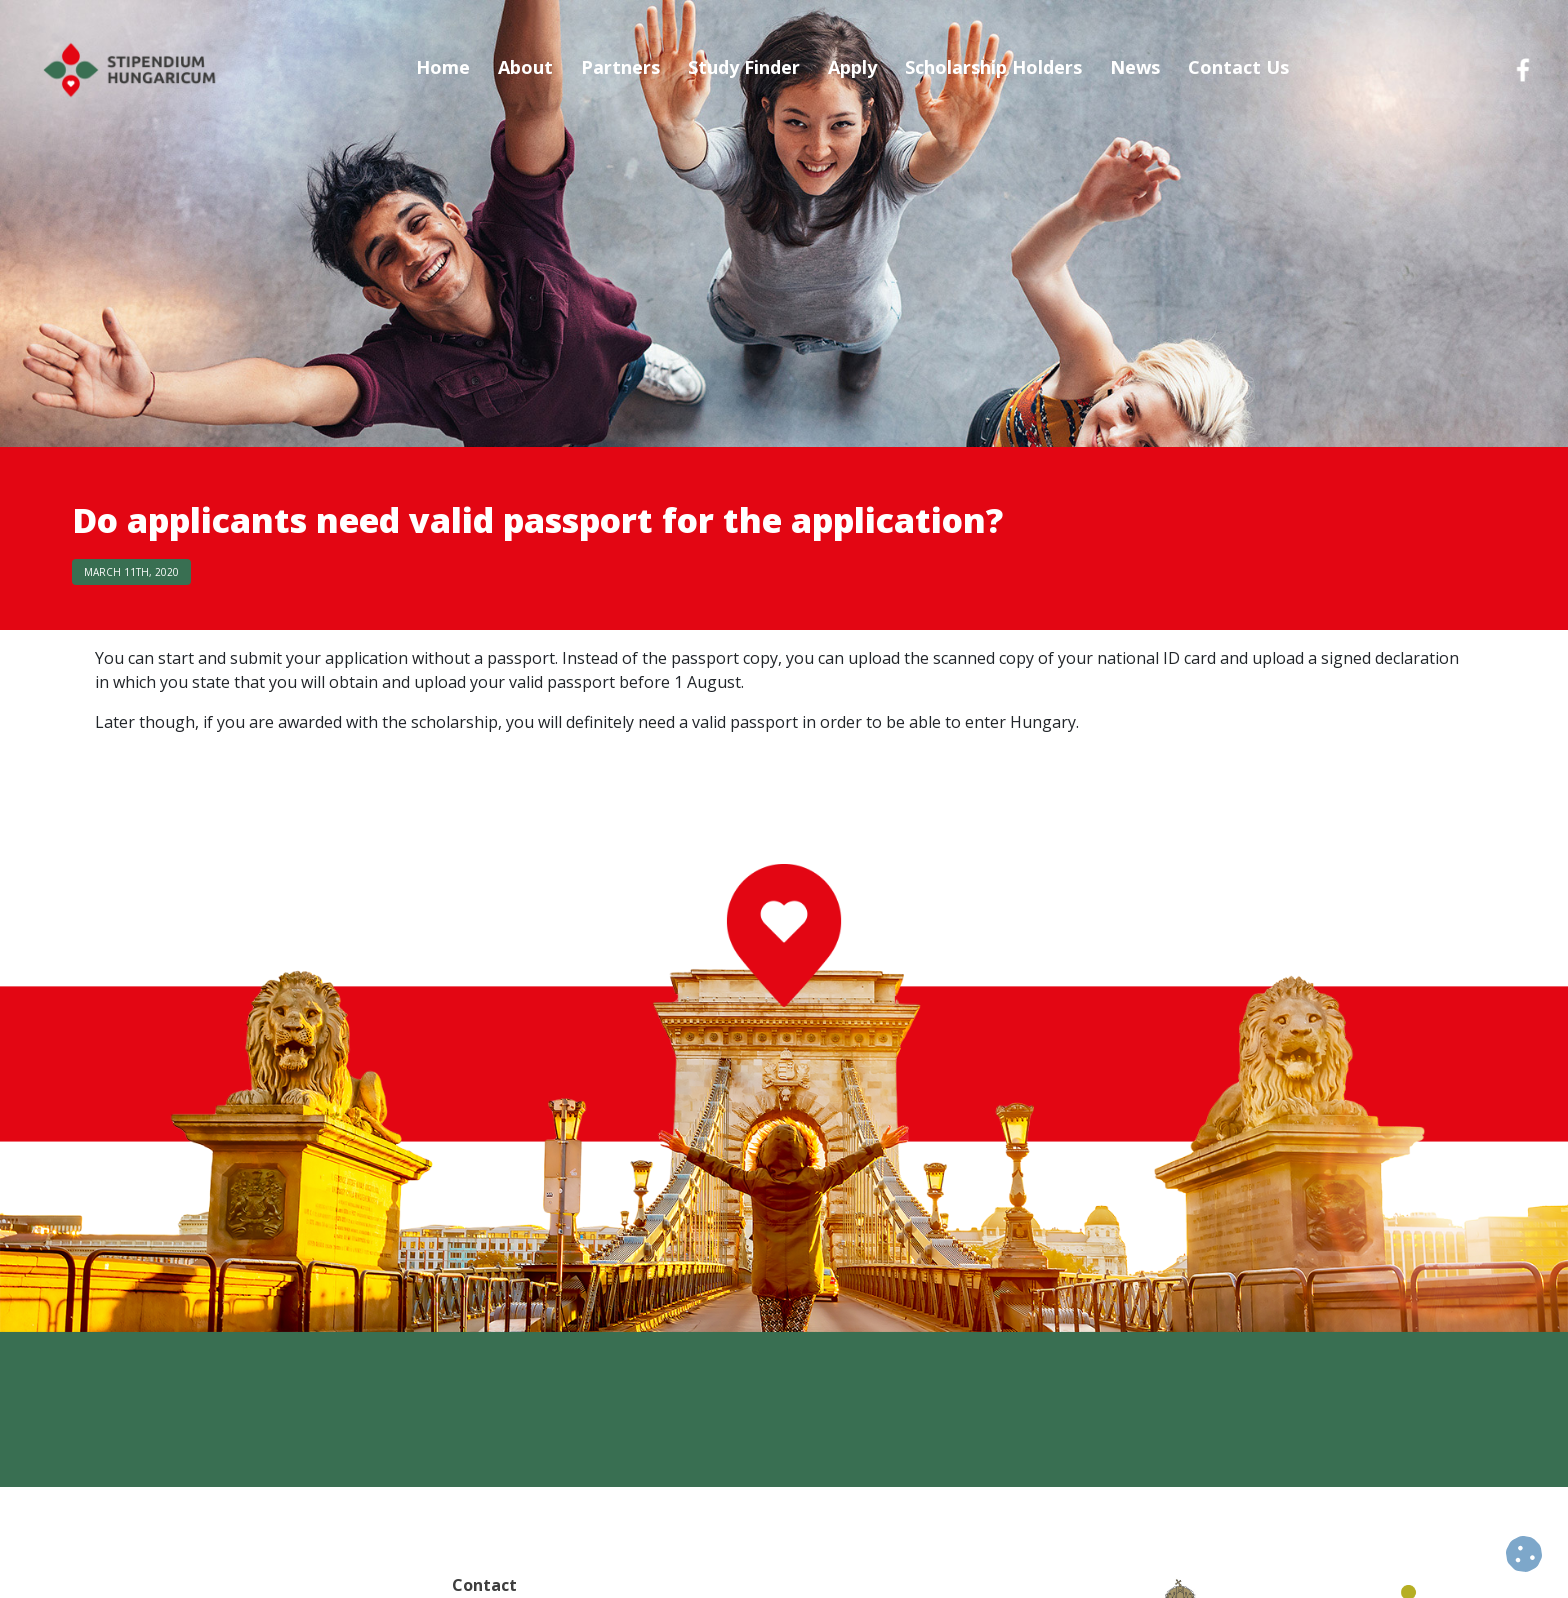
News (1135, 67)
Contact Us (1238, 67)
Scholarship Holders (993, 67)
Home (443, 67)
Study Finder (744, 67)
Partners (620, 67)
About (525, 67)
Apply (852, 67)
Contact (484, 1585)
